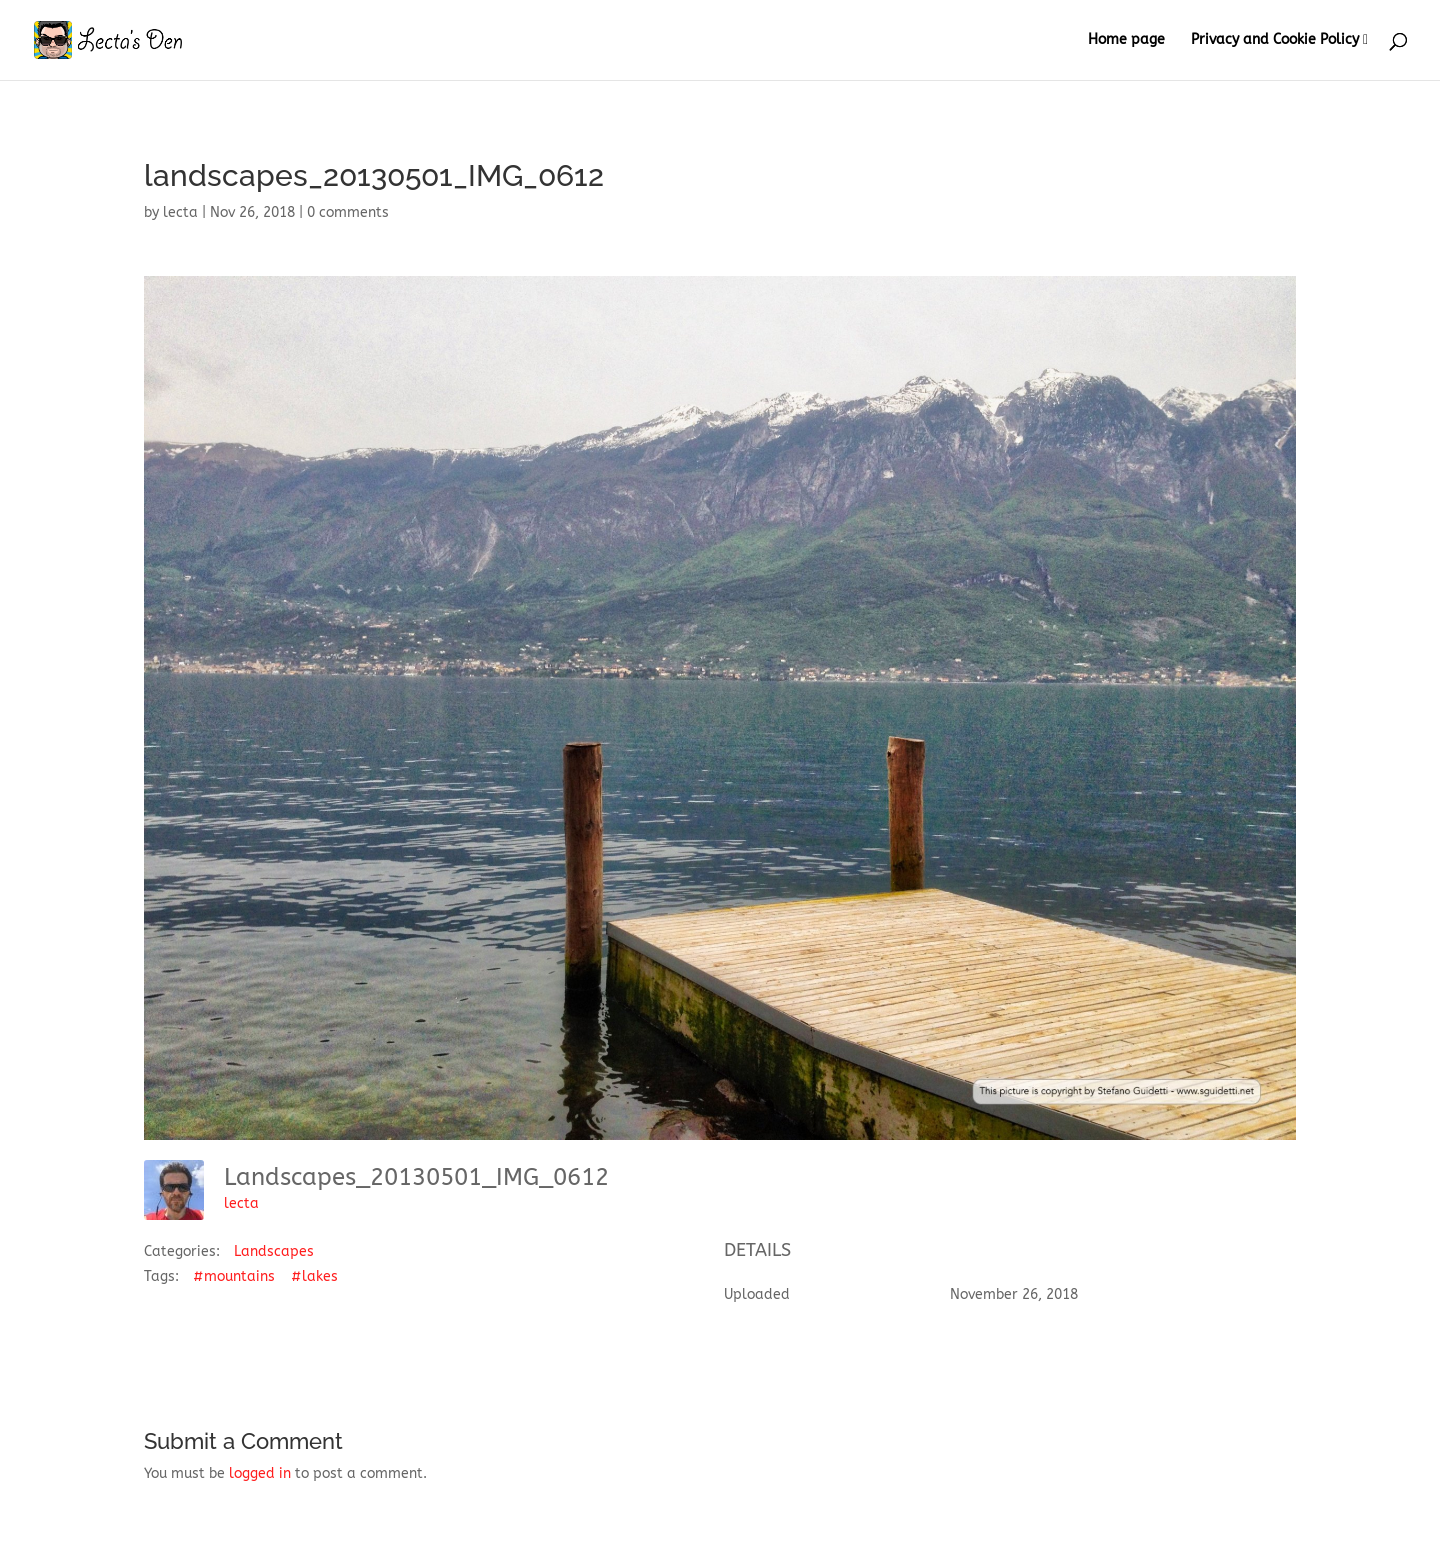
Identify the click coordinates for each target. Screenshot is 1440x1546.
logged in (260, 1473)
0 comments (348, 212)
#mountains (234, 1276)
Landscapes (274, 1251)
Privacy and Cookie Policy (1275, 40)
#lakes (314, 1276)
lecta (180, 212)
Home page (1126, 40)
